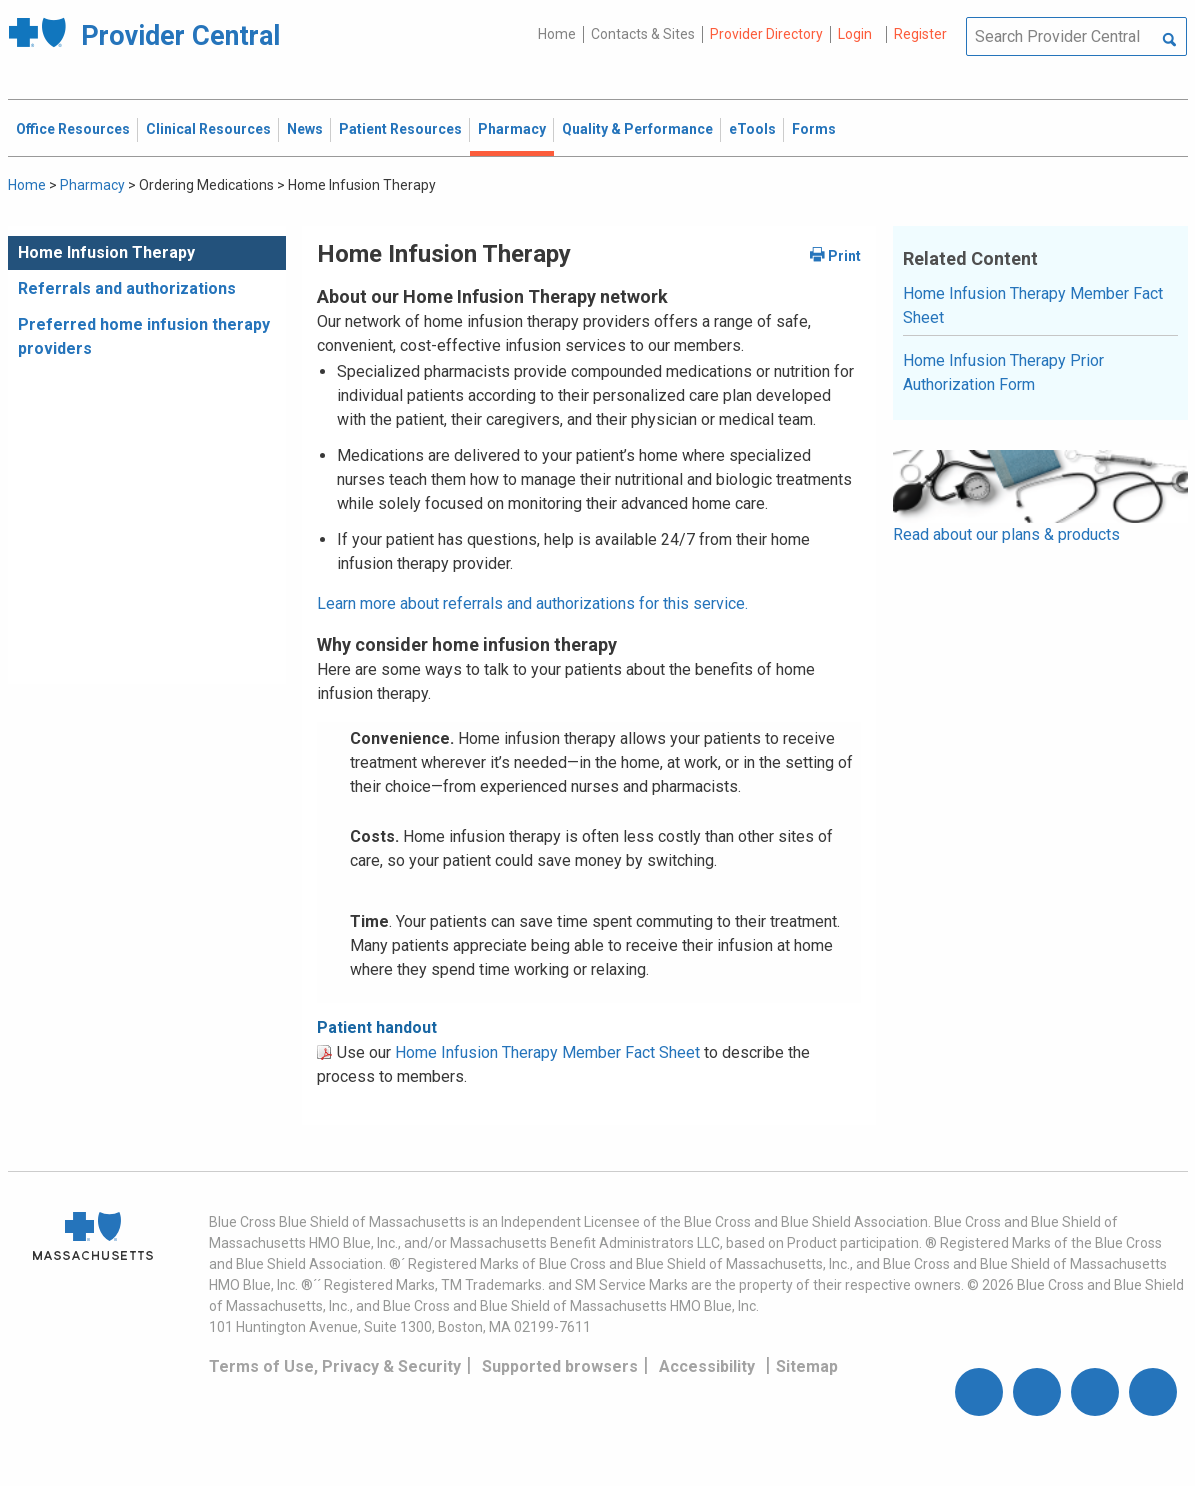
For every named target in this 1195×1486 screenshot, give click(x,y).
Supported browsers (560, 1366)
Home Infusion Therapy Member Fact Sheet (547, 1052)
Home (557, 34)
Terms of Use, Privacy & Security (335, 1366)
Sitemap (807, 1366)
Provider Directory (766, 34)
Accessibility (707, 1366)
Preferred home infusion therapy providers (144, 336)
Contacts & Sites (643, 34)
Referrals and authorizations (127, 288)
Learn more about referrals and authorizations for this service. (532, 603)
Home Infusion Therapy (106, 252)
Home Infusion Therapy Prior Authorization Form (1003, 372)
